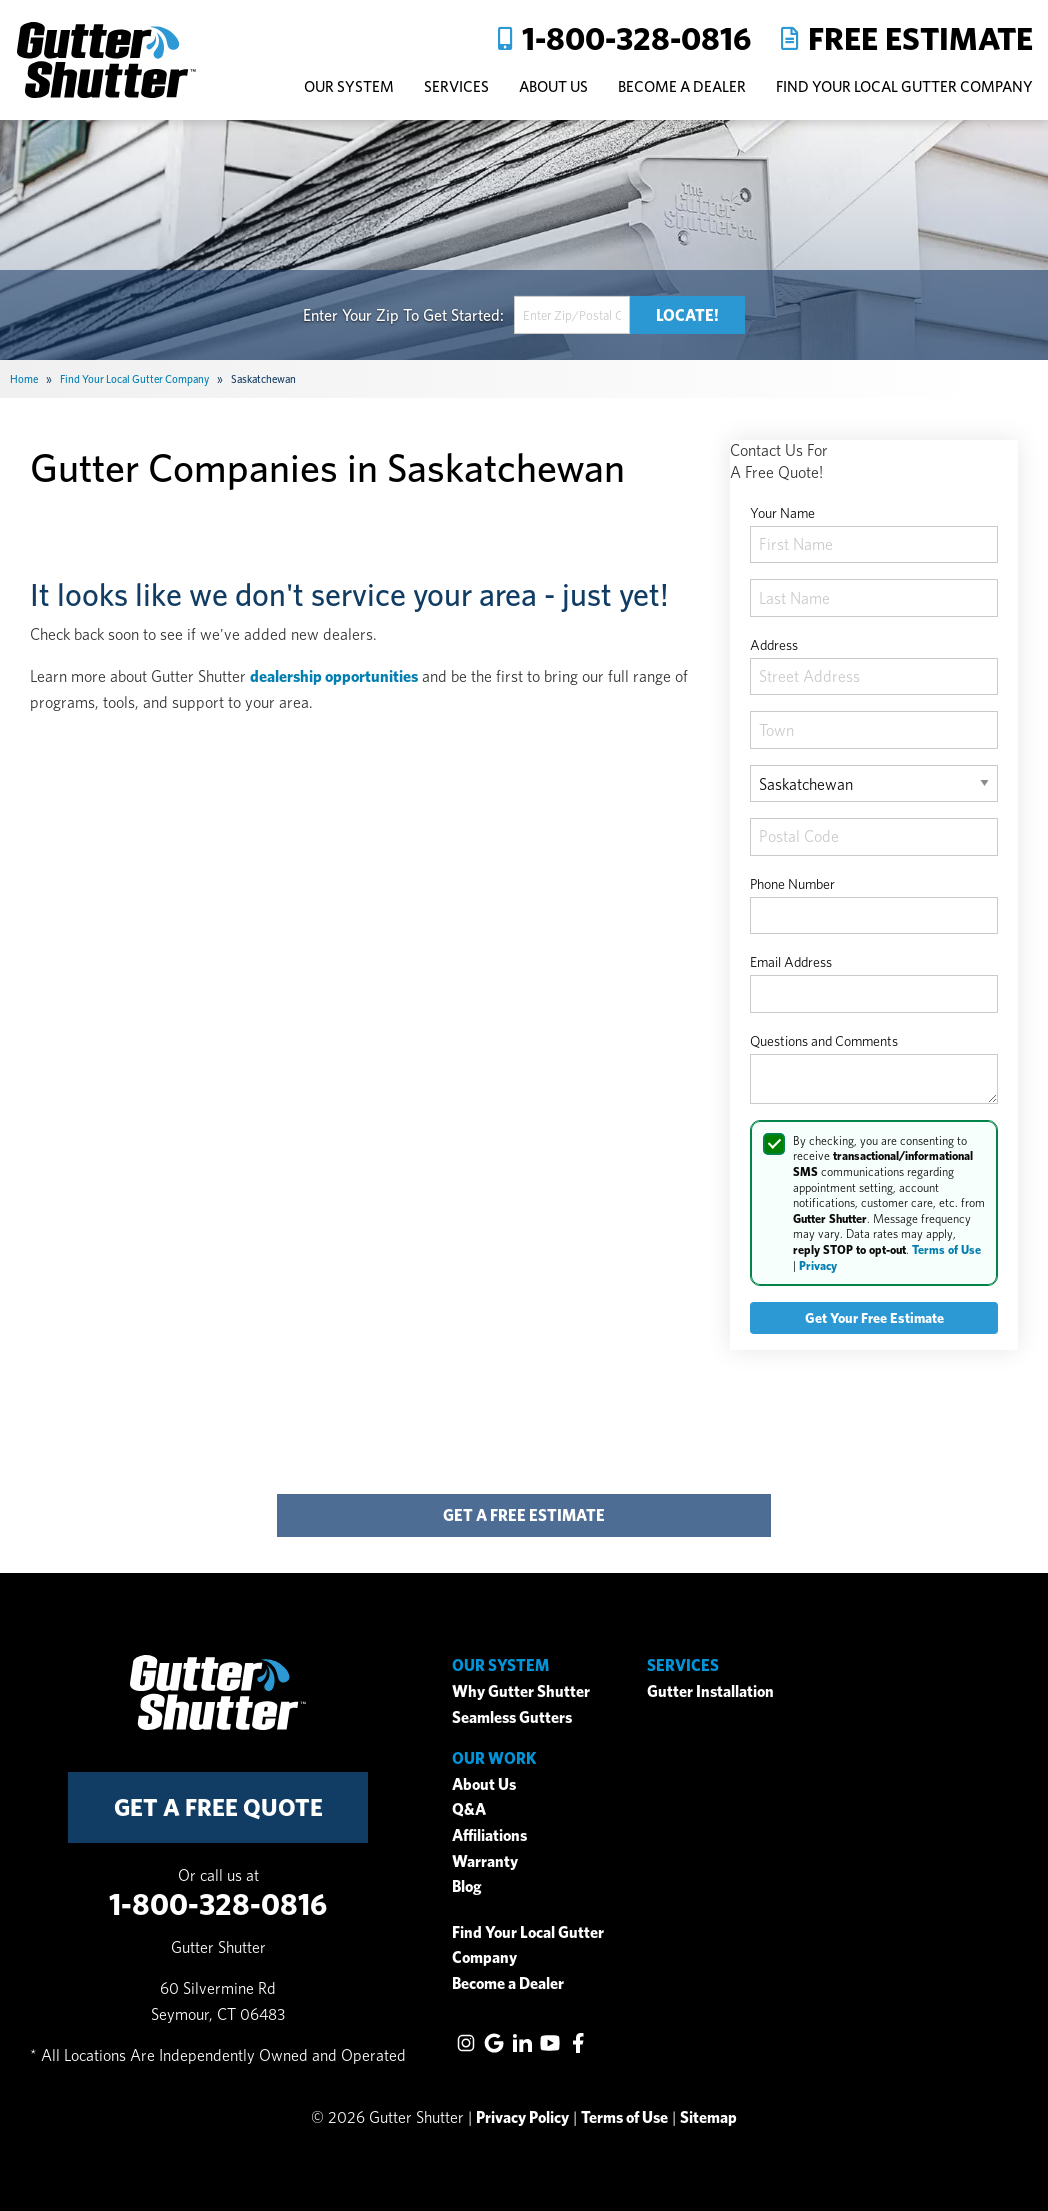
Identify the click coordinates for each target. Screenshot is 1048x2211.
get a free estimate (524, 1515)
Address (774, 645)
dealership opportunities (334, 676)
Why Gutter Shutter (521, 1691)
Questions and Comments (824, 1041)
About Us (484, 1784)
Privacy (818, 1265)
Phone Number (792, 884)
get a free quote (218, 1807)
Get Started (461, 314)
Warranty (485, 1861)
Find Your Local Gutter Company (904, 86)
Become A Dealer (682, 86)
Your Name (782, 513)
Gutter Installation (710, 1691)
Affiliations (489, 1835)
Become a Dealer (508, 1983)
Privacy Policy (522, 2117)
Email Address (791, 962)
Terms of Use (946, 1249)
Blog (467, 1886)
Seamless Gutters (512, 1717)
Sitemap (708, 2117)
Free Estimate (920, 38)
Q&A (469, 1809)
